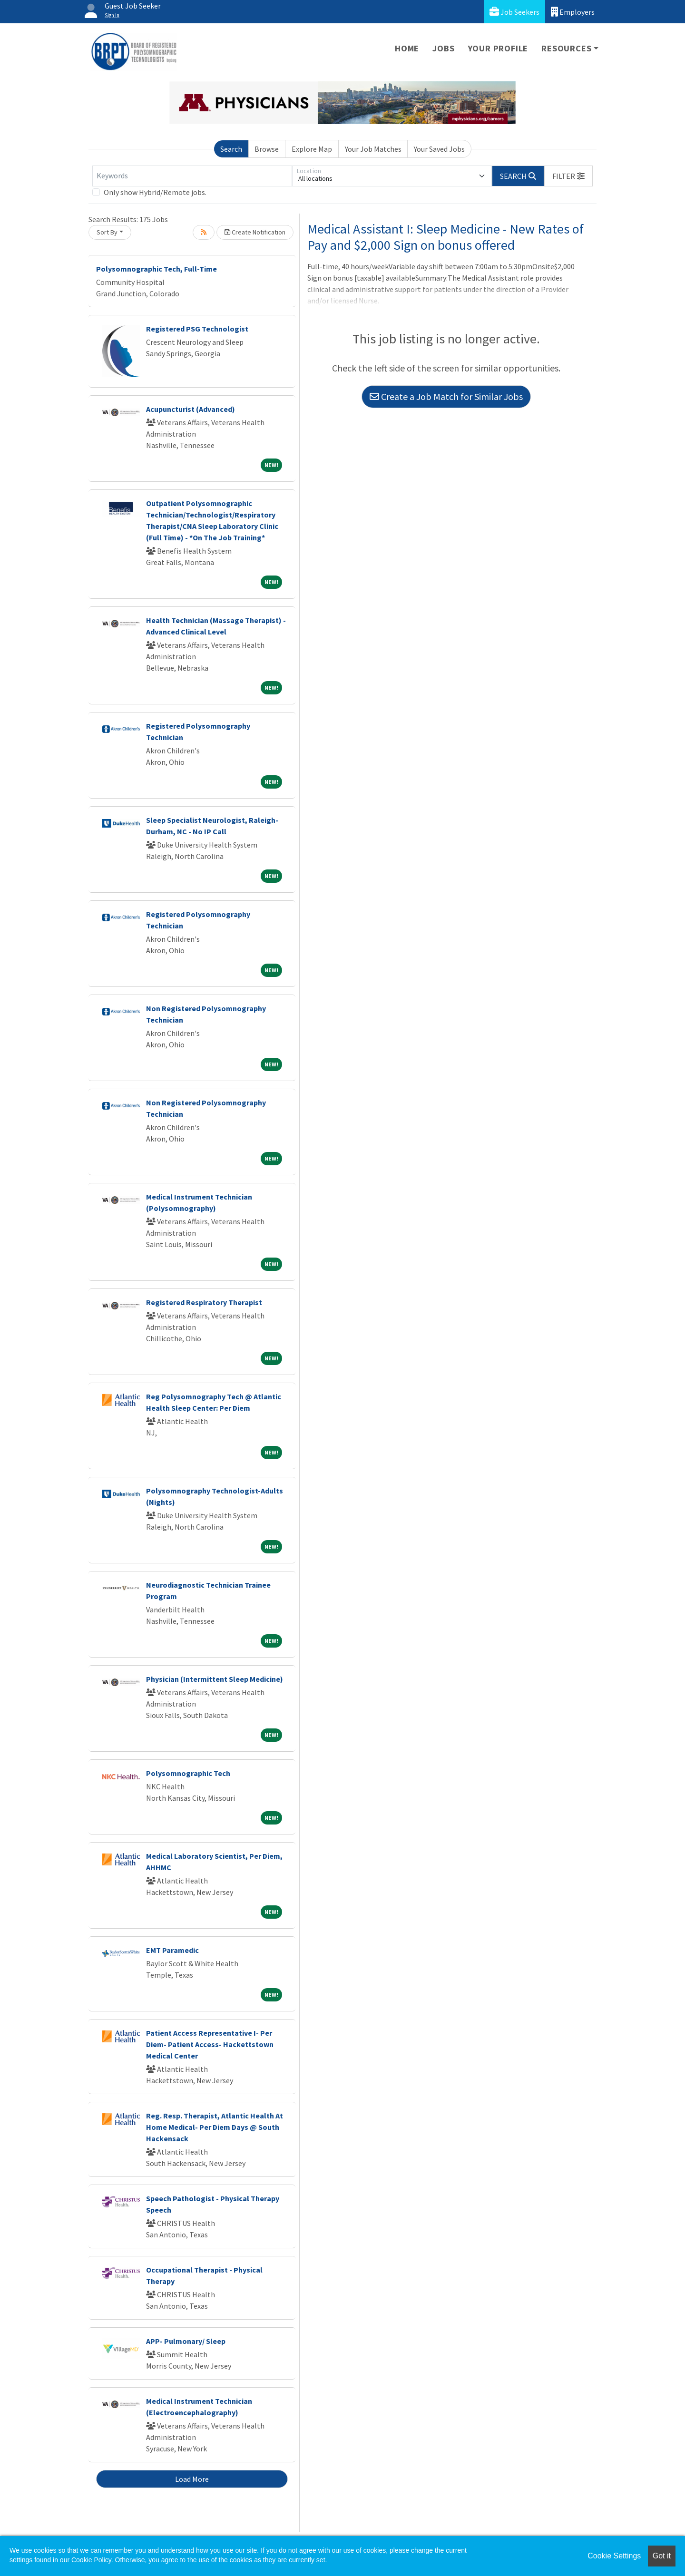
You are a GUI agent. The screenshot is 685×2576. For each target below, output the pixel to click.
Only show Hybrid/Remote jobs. (155, 192)
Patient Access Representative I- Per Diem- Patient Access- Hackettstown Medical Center (210, 2044)
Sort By (107, 232)
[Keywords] (192, 176)
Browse (266, 149)
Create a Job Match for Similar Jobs (446, 396)
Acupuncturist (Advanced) (190, 409)
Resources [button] (566, 48)
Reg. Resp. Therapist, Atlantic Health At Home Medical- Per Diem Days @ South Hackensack (214, 2127)
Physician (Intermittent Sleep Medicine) (214, 1679)
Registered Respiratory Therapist (204, 1302)
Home (407, 48)
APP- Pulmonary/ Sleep (185, 2341)
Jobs (443, 48)
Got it (662, 2556)
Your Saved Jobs (439, 149)
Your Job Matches (373, 149)
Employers (573, 12)
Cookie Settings (614, 2556)
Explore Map (312, 149)
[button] (568, 176)
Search (231, 149)
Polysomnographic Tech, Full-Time (156, 268)
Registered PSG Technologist (197, 328)
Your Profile (498, 48)
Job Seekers (514, 12)
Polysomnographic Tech (188, 1773)
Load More (192, 2479)
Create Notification (255, 232)
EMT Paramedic (172, 1950)
